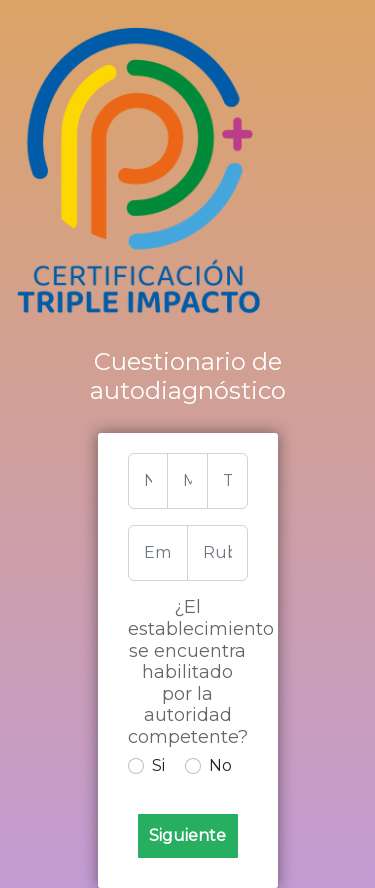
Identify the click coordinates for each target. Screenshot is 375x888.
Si (158, 765)
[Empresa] (158, 553)
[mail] (187, 481)
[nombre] (148, 481)
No (220, 765)
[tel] (227, 481)
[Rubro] (217, 553)
